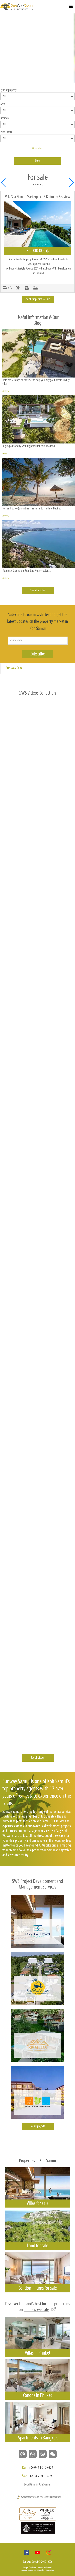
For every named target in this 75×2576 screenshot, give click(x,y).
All (38, 96)
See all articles (37, 590)
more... (5, 391)
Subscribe (37, 654)
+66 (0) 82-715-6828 (41, 2468)
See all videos (37, 1757)
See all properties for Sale (37, 299)
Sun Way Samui (15, 668)
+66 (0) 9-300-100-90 (40, 2476)
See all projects (37, 2126)
